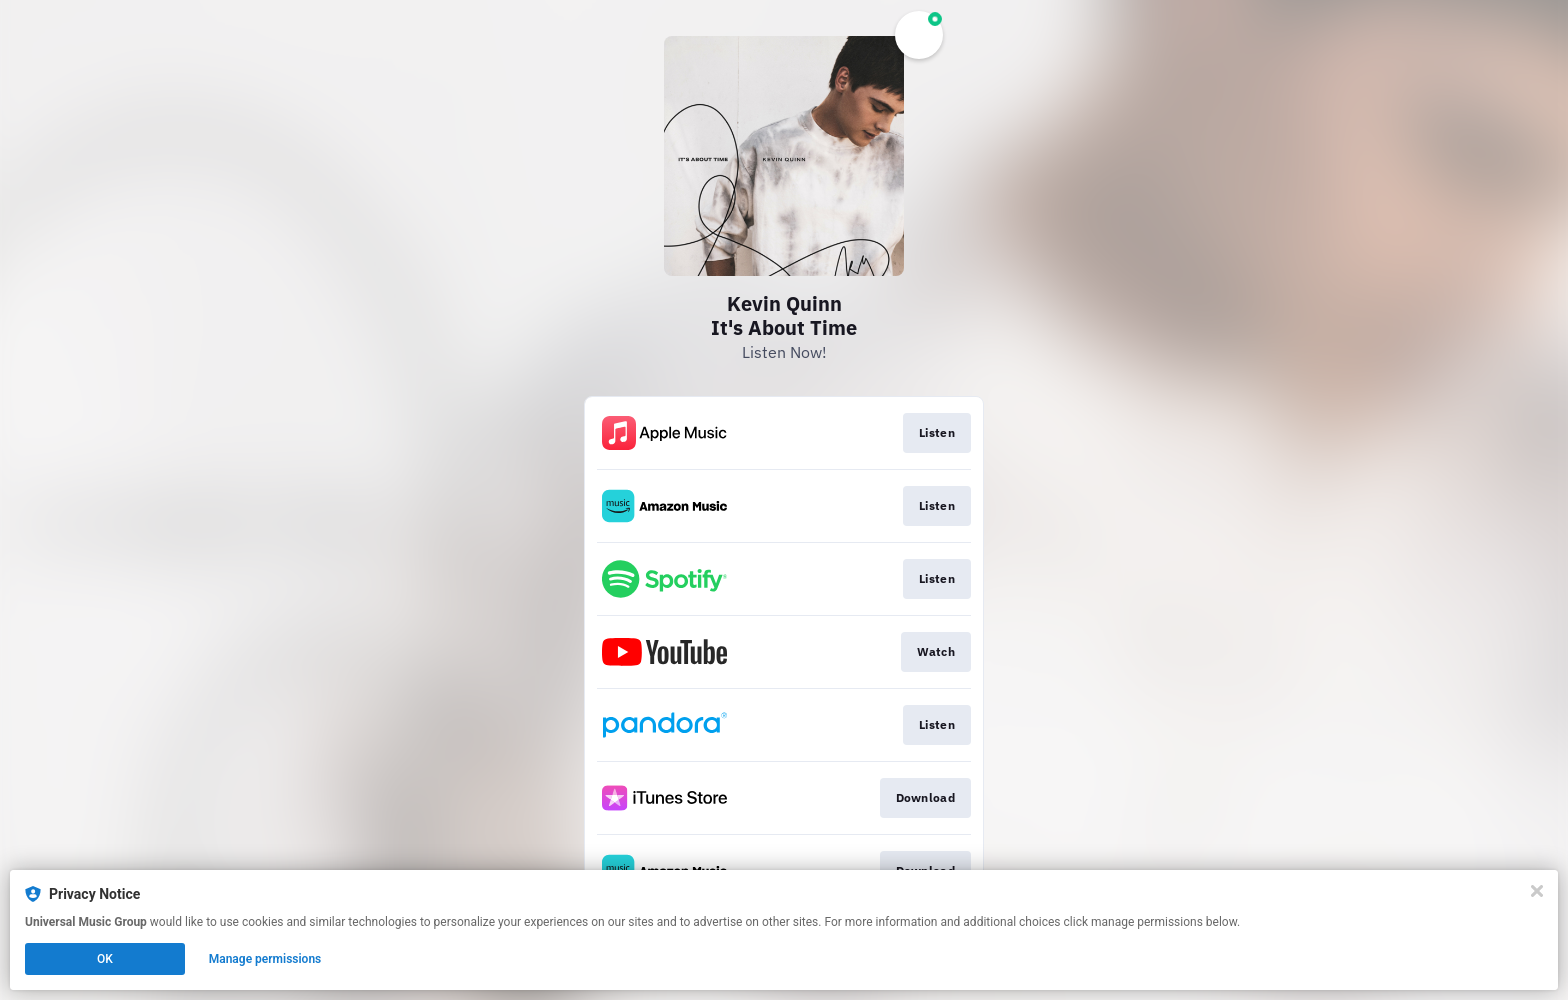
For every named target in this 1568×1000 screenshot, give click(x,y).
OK (105, 959)
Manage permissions (265, 959)
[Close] (1537, 891)
